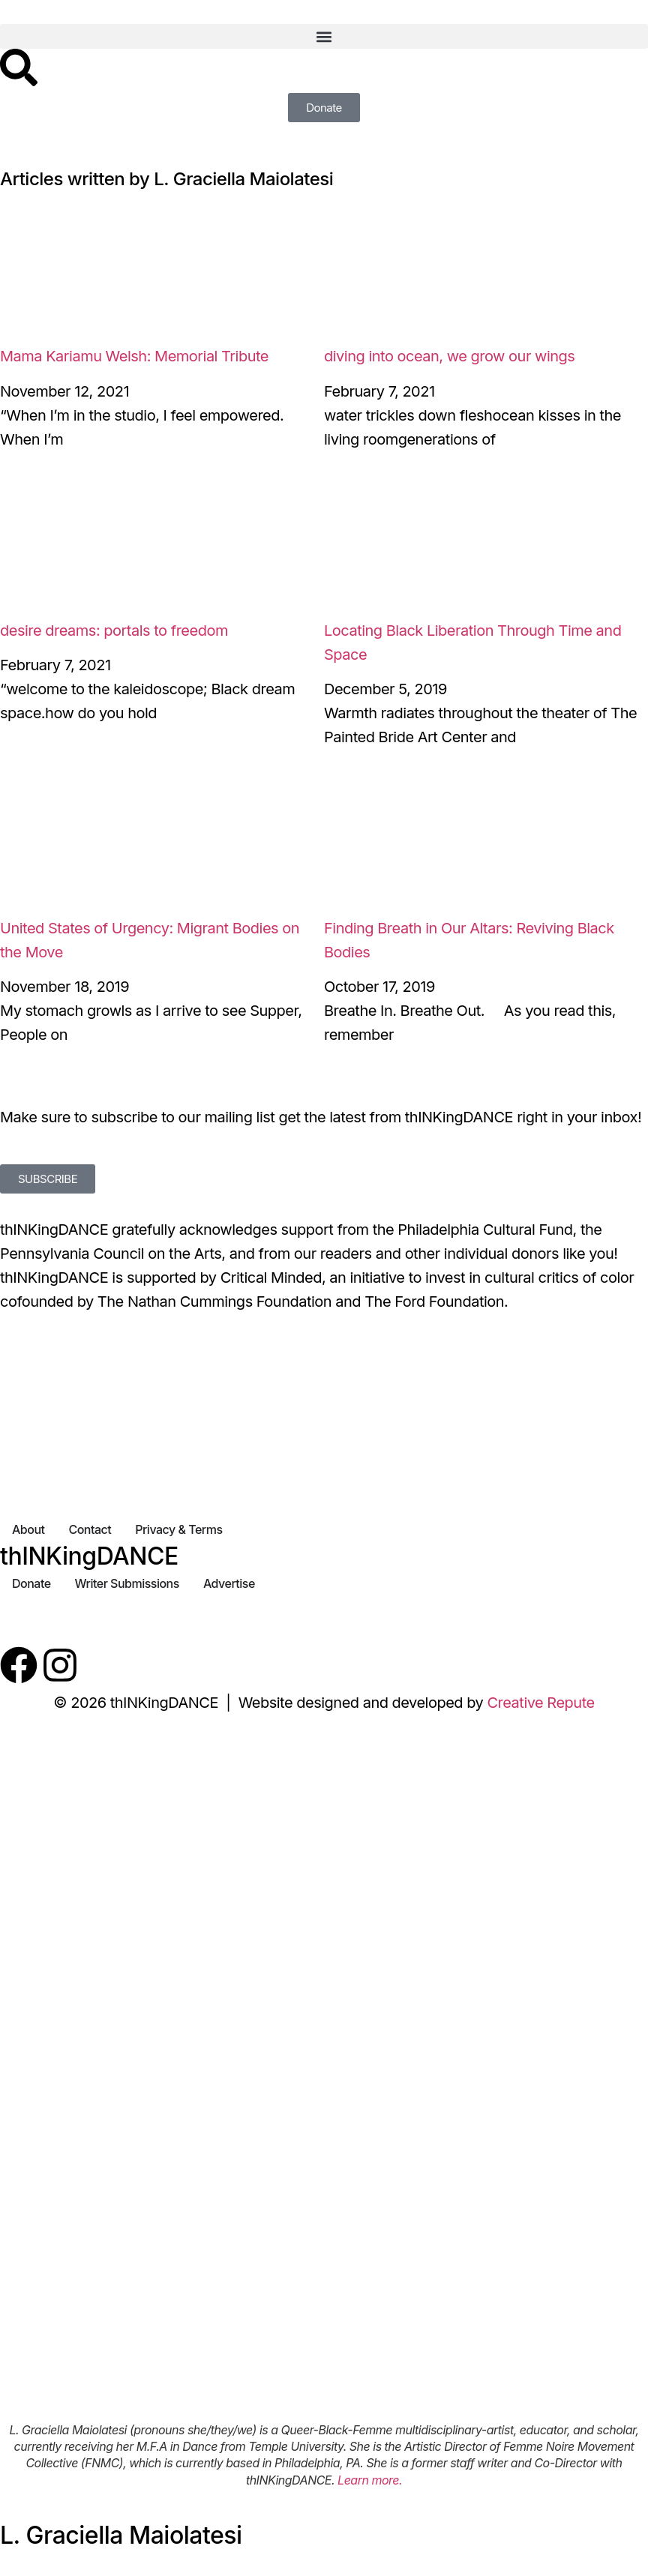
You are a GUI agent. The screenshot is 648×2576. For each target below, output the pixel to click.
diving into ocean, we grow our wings (449, 356)
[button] (324, 36)
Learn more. (370, 2480)
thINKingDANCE (89, 1556)
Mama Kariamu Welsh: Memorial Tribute (134, 356)
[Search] (19, 67)
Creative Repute (540, 1703)
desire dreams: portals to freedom (114, 631)
